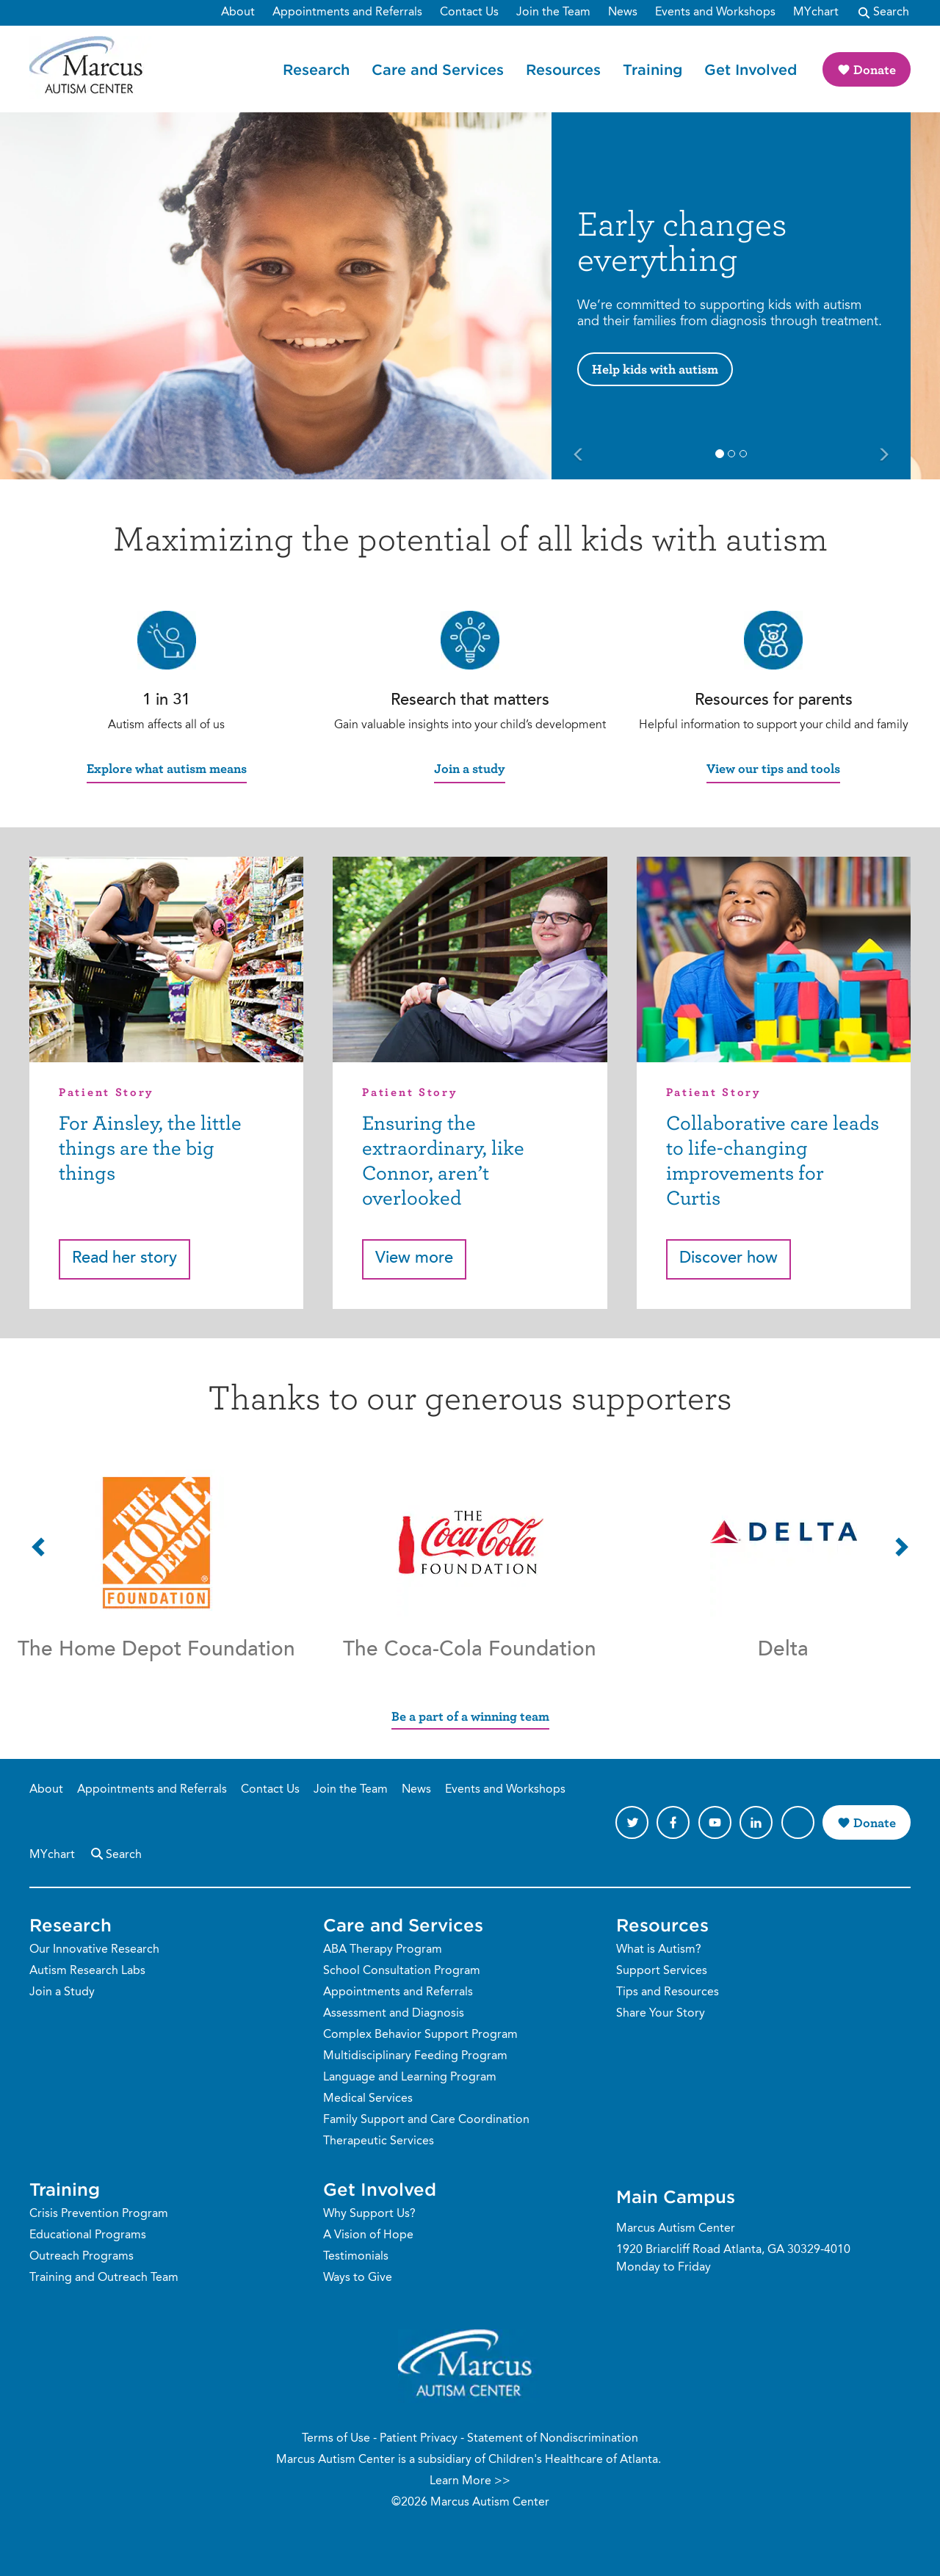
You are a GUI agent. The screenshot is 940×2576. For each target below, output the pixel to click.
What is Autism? (658, 1950)
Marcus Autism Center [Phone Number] (675, 2229)
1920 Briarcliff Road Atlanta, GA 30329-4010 (733, 2250)
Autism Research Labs (87, 1971)
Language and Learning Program (409, 2077)
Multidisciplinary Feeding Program (415, 2056)
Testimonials (355, 2257)
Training (652, 69)
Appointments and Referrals (152, 1790)
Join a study (469, 768)
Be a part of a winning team (470, 1716)
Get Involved (750, 69)
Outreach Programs (81, 2257)
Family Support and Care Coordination (426, 2120)
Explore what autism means (167, 768)
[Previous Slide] (578, 455)
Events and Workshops (505, 1790)
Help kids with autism (655, 368)
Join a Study (62, 1992)
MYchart (52, 1855)
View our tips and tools (773, 768)
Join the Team (351, 1790)
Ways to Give (357, 2278)
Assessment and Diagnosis (393, 2014)
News (416, 1790)
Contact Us (270, 1790)
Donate (874, 69)
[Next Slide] (884, 455)
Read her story (124, 1259)
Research (316, 69)
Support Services (661, 1971)
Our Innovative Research (94, 1950)
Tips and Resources (667, 1992)
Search (115, 1853)
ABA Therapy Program (382, 1950)
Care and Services (438, 69)
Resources (563, 69)
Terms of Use (336, 2439)
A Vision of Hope (368, 2235)
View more (414, 1259)
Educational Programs (87, 2235)
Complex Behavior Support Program (420, 2035)
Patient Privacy (419, 2439)
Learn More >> (470, 2481)
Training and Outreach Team (103, 2278)
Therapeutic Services (378, 2141)
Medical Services (368, 2099)
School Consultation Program (401, 1971)
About (46, 1790)
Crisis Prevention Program (98, 2214)
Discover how (728, 1259)
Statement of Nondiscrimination (552, 2439)
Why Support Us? (369, 2214)
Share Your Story (660, 2014)
